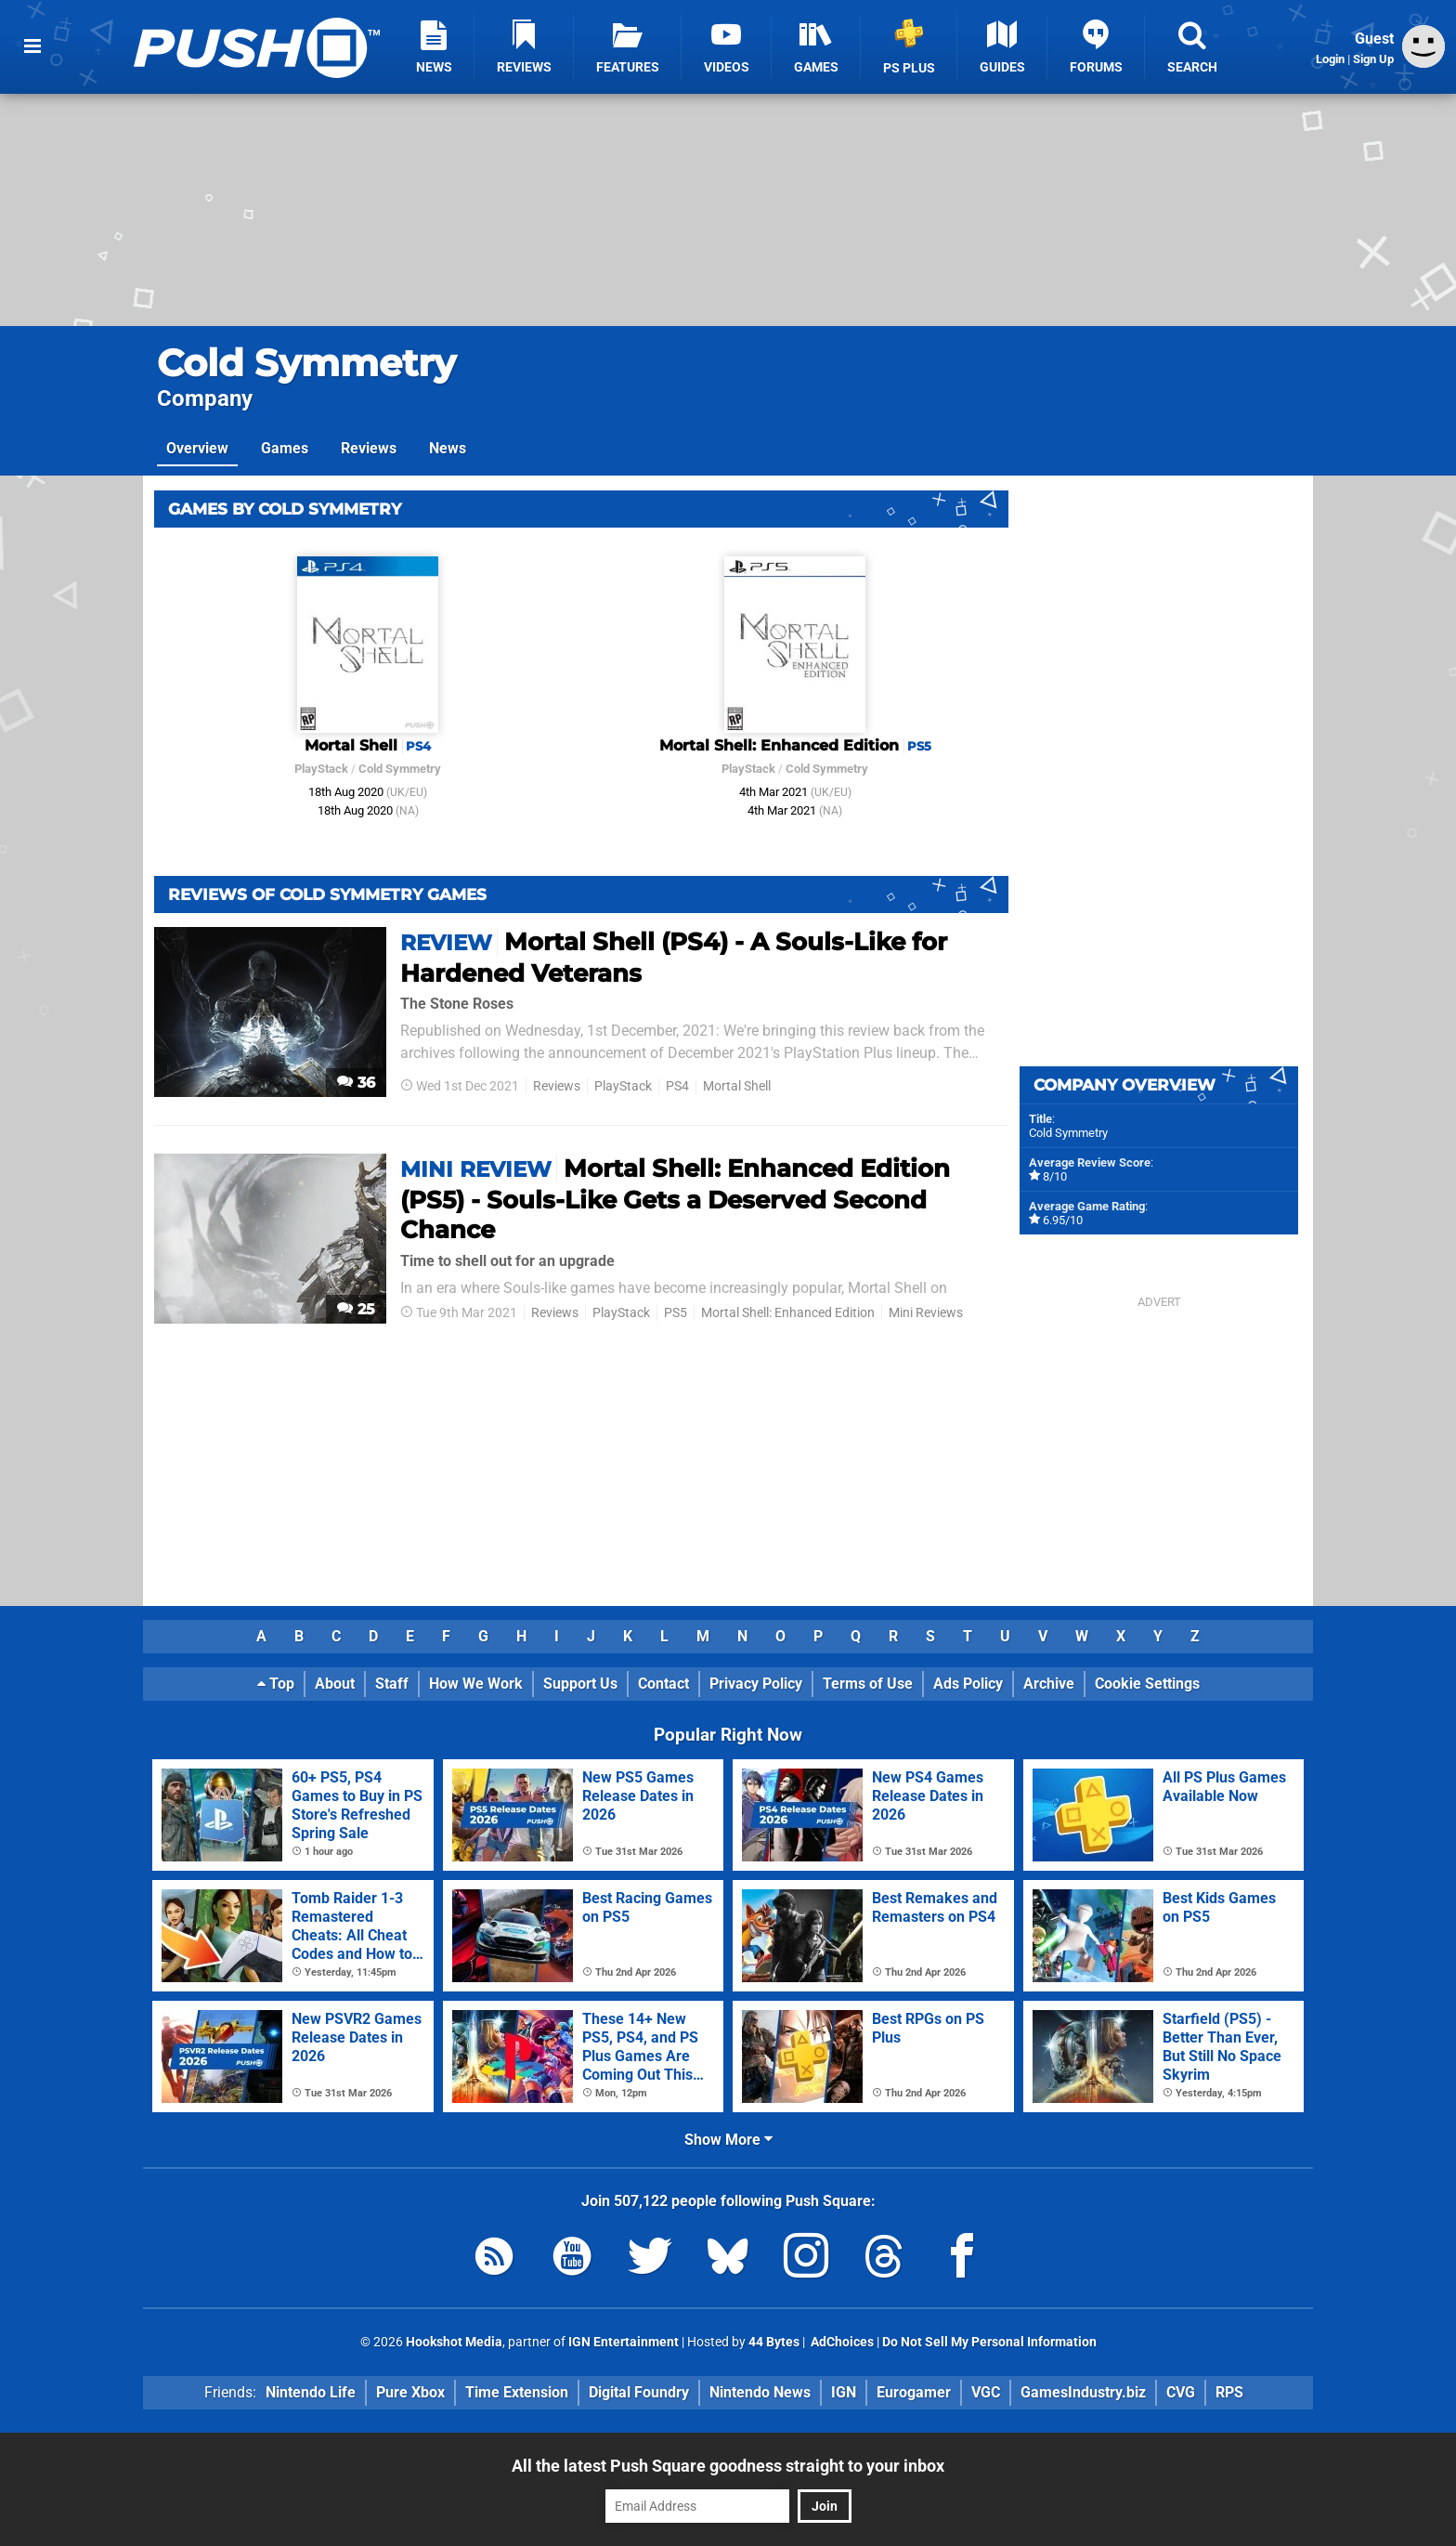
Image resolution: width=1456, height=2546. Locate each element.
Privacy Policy (755, 1683)
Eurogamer (914, 2392)
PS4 (677, 1086)
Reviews (368, 448)
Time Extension (516, 2392)
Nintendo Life (311, 2392)
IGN (843, 2392)
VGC (985, 2392)
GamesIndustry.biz (1083, 2392)
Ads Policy (968, 1683)
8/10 (1055, 1176)
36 (356, 1082)
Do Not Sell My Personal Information (989, 2342)
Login (1330, 59)
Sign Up (1373, 59)
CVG (1180, 2392)
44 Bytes (774, 2342)
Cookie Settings (1147, 1683)
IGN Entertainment (623, 2342)
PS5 (675, 1313)
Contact (663, 1683)
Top (275, 1683)
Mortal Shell (737, 1086)
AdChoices (841, 2342)
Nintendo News (760, 2392)
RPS (1229, 2392)
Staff (392, 1683)
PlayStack (321, 769)
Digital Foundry (639, 2392)
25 (356, 1309)
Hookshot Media (454, 2342)
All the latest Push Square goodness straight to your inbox (728, 2465)
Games (284, 448)
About (335, 1683)
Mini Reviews (926, 1313)
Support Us (580, 1683)
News (447, 448)
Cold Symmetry (306, 362)
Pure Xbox (410, 2392)
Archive (1048, 1683)
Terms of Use (868, 1683)
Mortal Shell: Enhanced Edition (788, 1313)
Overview (197, 448)
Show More (728, 2139)
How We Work (476, 1683)
